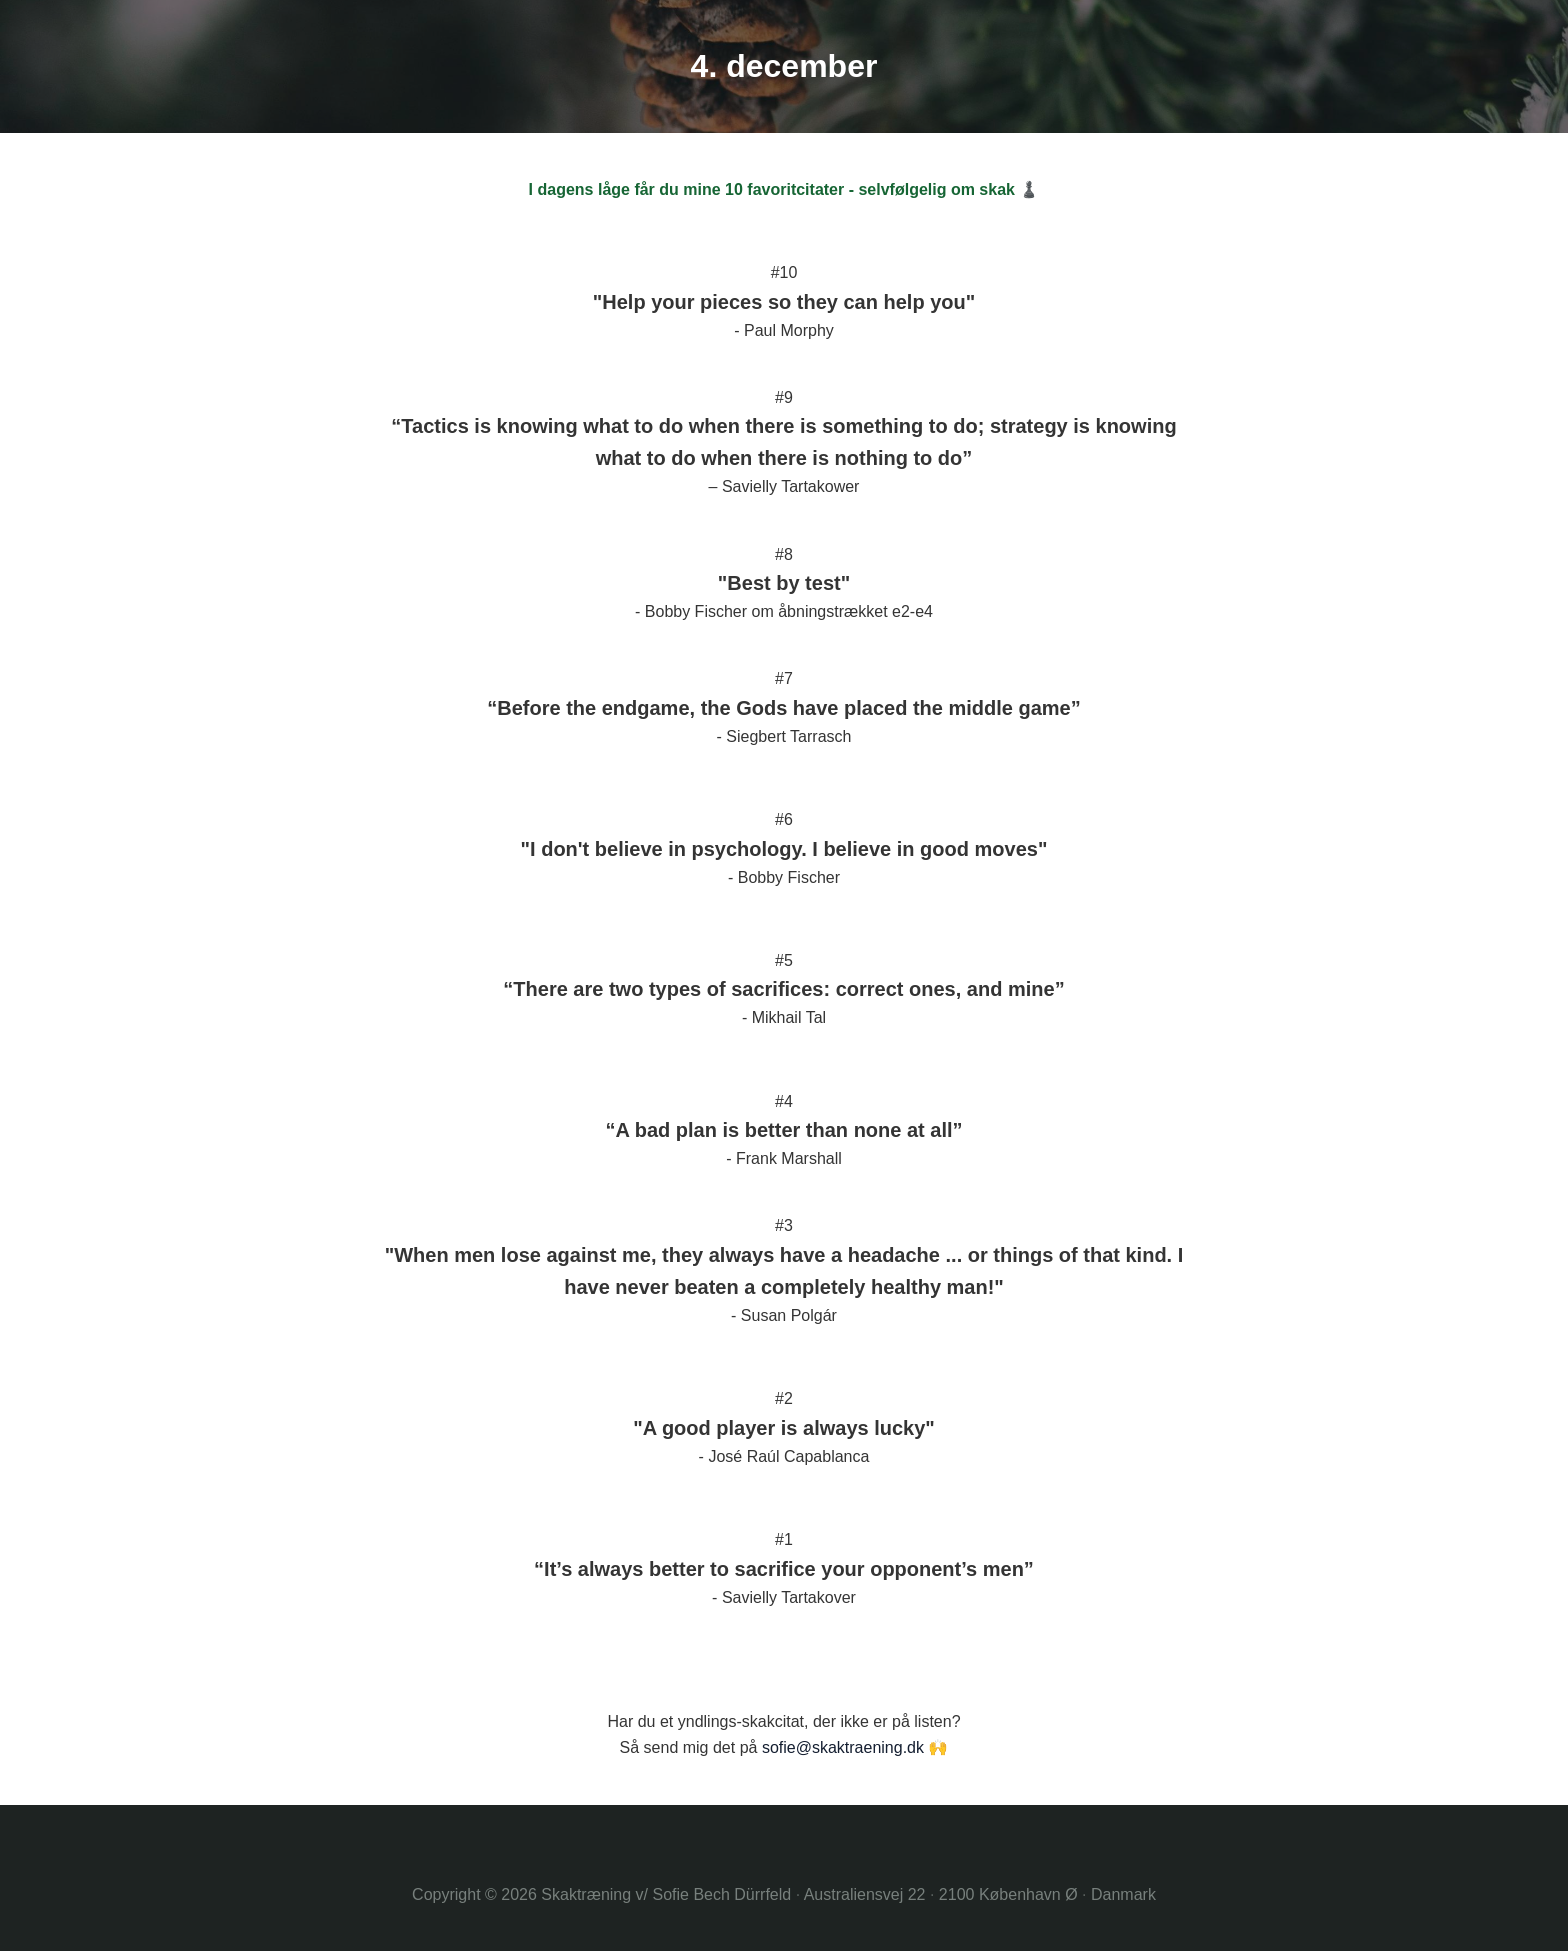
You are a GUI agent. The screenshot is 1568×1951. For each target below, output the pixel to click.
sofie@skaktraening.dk (843, 1747)
